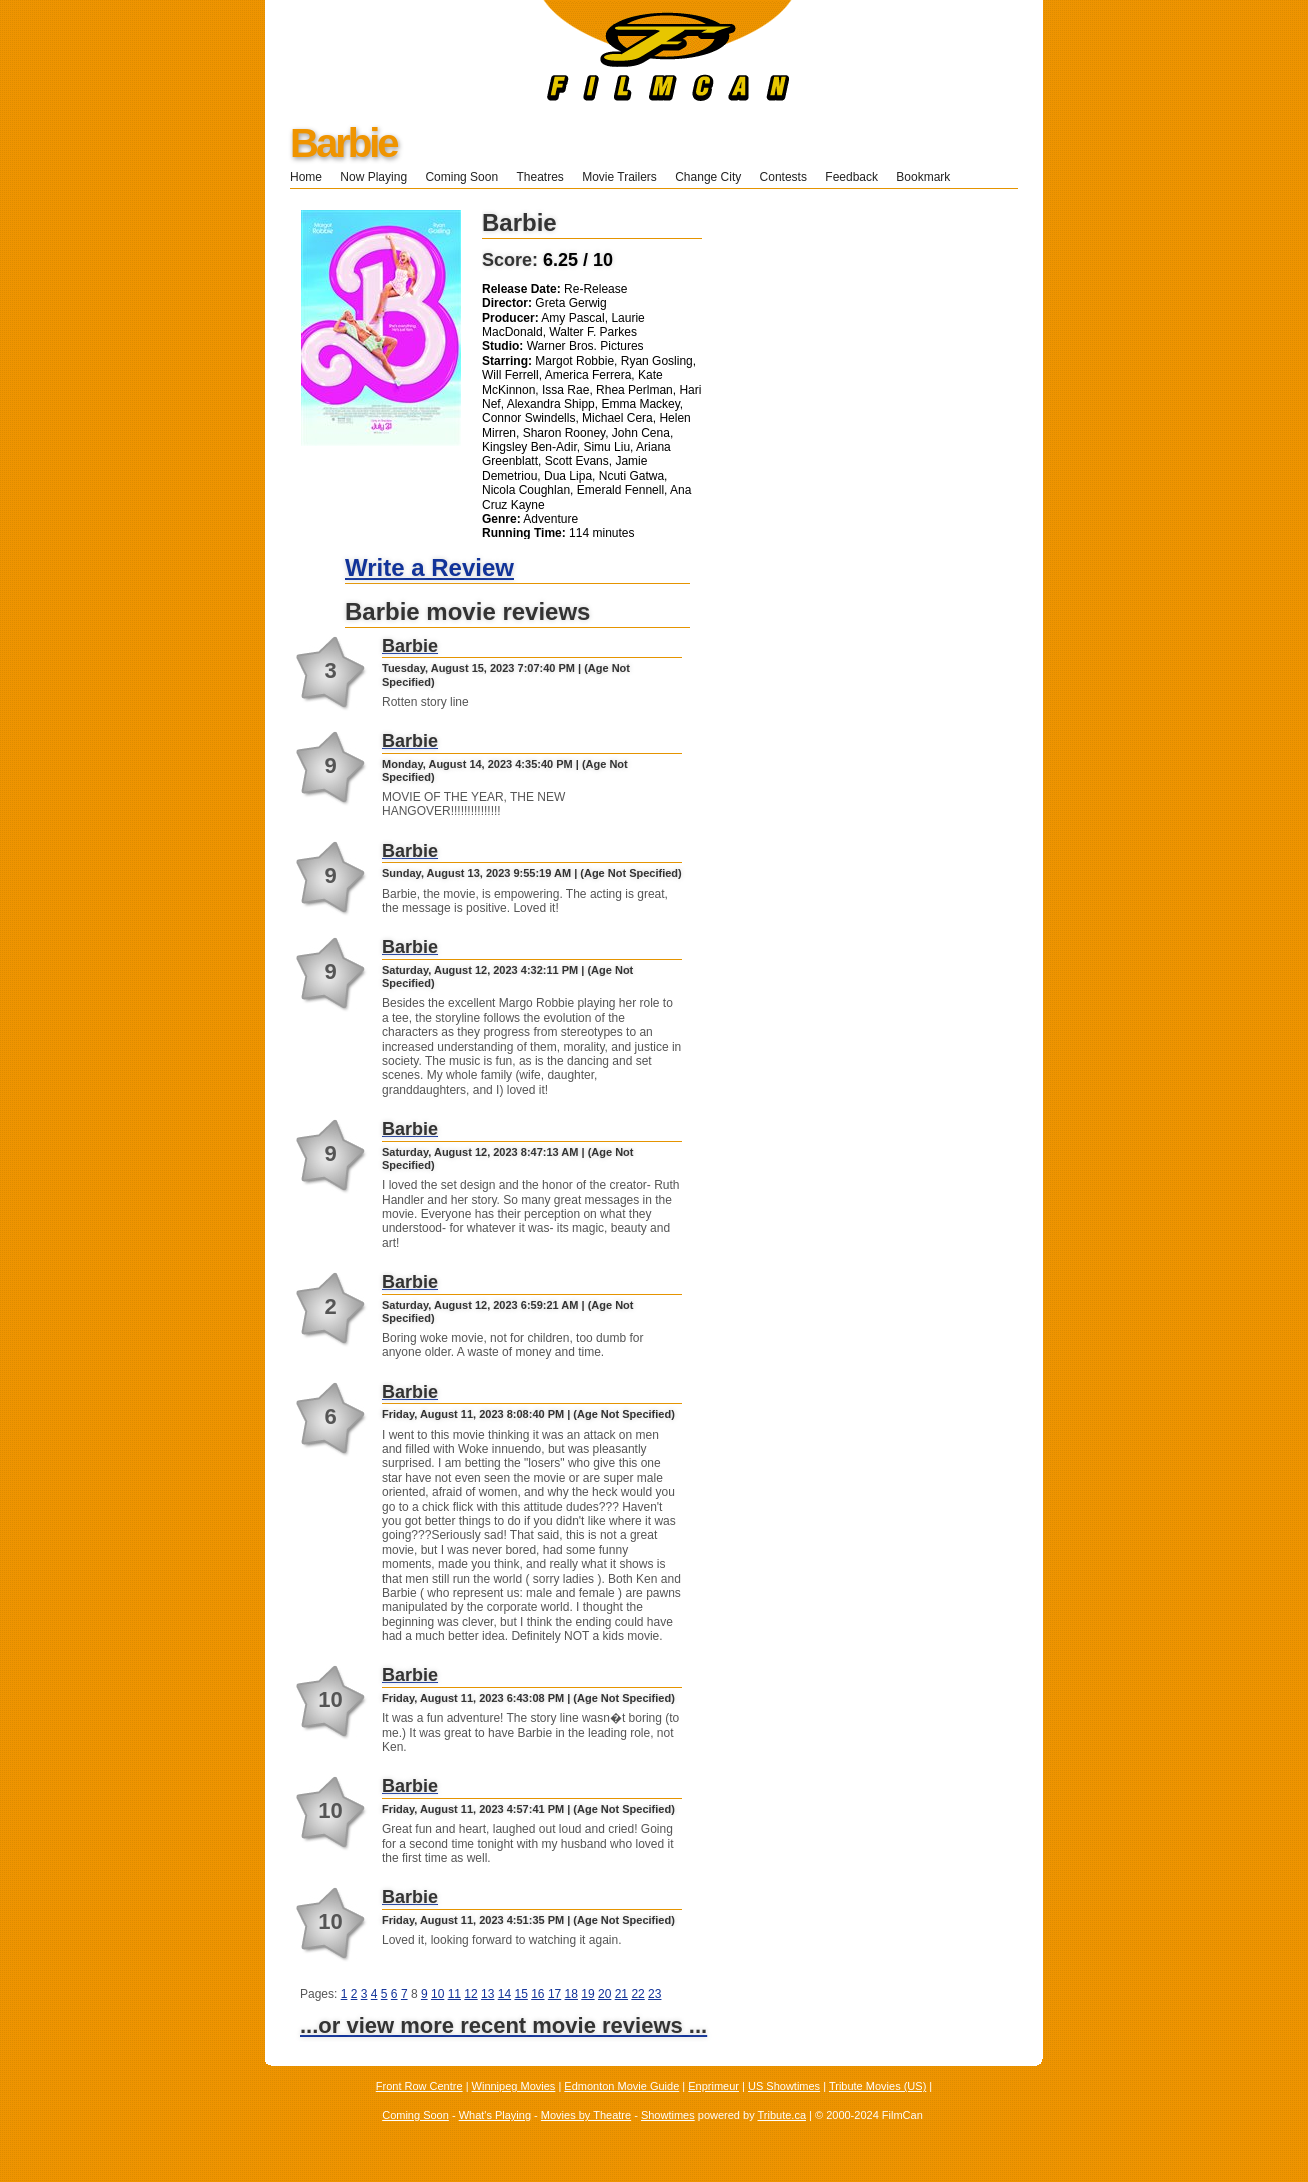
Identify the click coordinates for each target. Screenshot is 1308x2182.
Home (306, 177)
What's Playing (495, 2115)
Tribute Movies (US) (877, 2086)
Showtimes (668, 2115)
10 (437, 1994)
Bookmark (929, 177)
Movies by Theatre (586, 2115)
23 (654, 1994)
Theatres (539, 177)
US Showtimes (784, 2086)
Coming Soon (461, 177)
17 (554, 1994)
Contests (783, 177)
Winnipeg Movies (514, 2086)
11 (454, 1994)
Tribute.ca (782, 2115)
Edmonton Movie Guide (621, 2086)
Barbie (343, 143)
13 (487, 1994)
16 (537, 1994)
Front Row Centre (419, 2086)
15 (520, 1994)
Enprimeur (713, 2086)
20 (604, 1994)
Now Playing (373, 177)
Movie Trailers (619, 177)
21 (621, 1994)
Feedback (851, 177)
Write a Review (429, 567)
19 (587, 1994)
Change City (708, 177)
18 (571, 1994)
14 (504, 1994)
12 (470, 1994)
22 (637, 1994)
